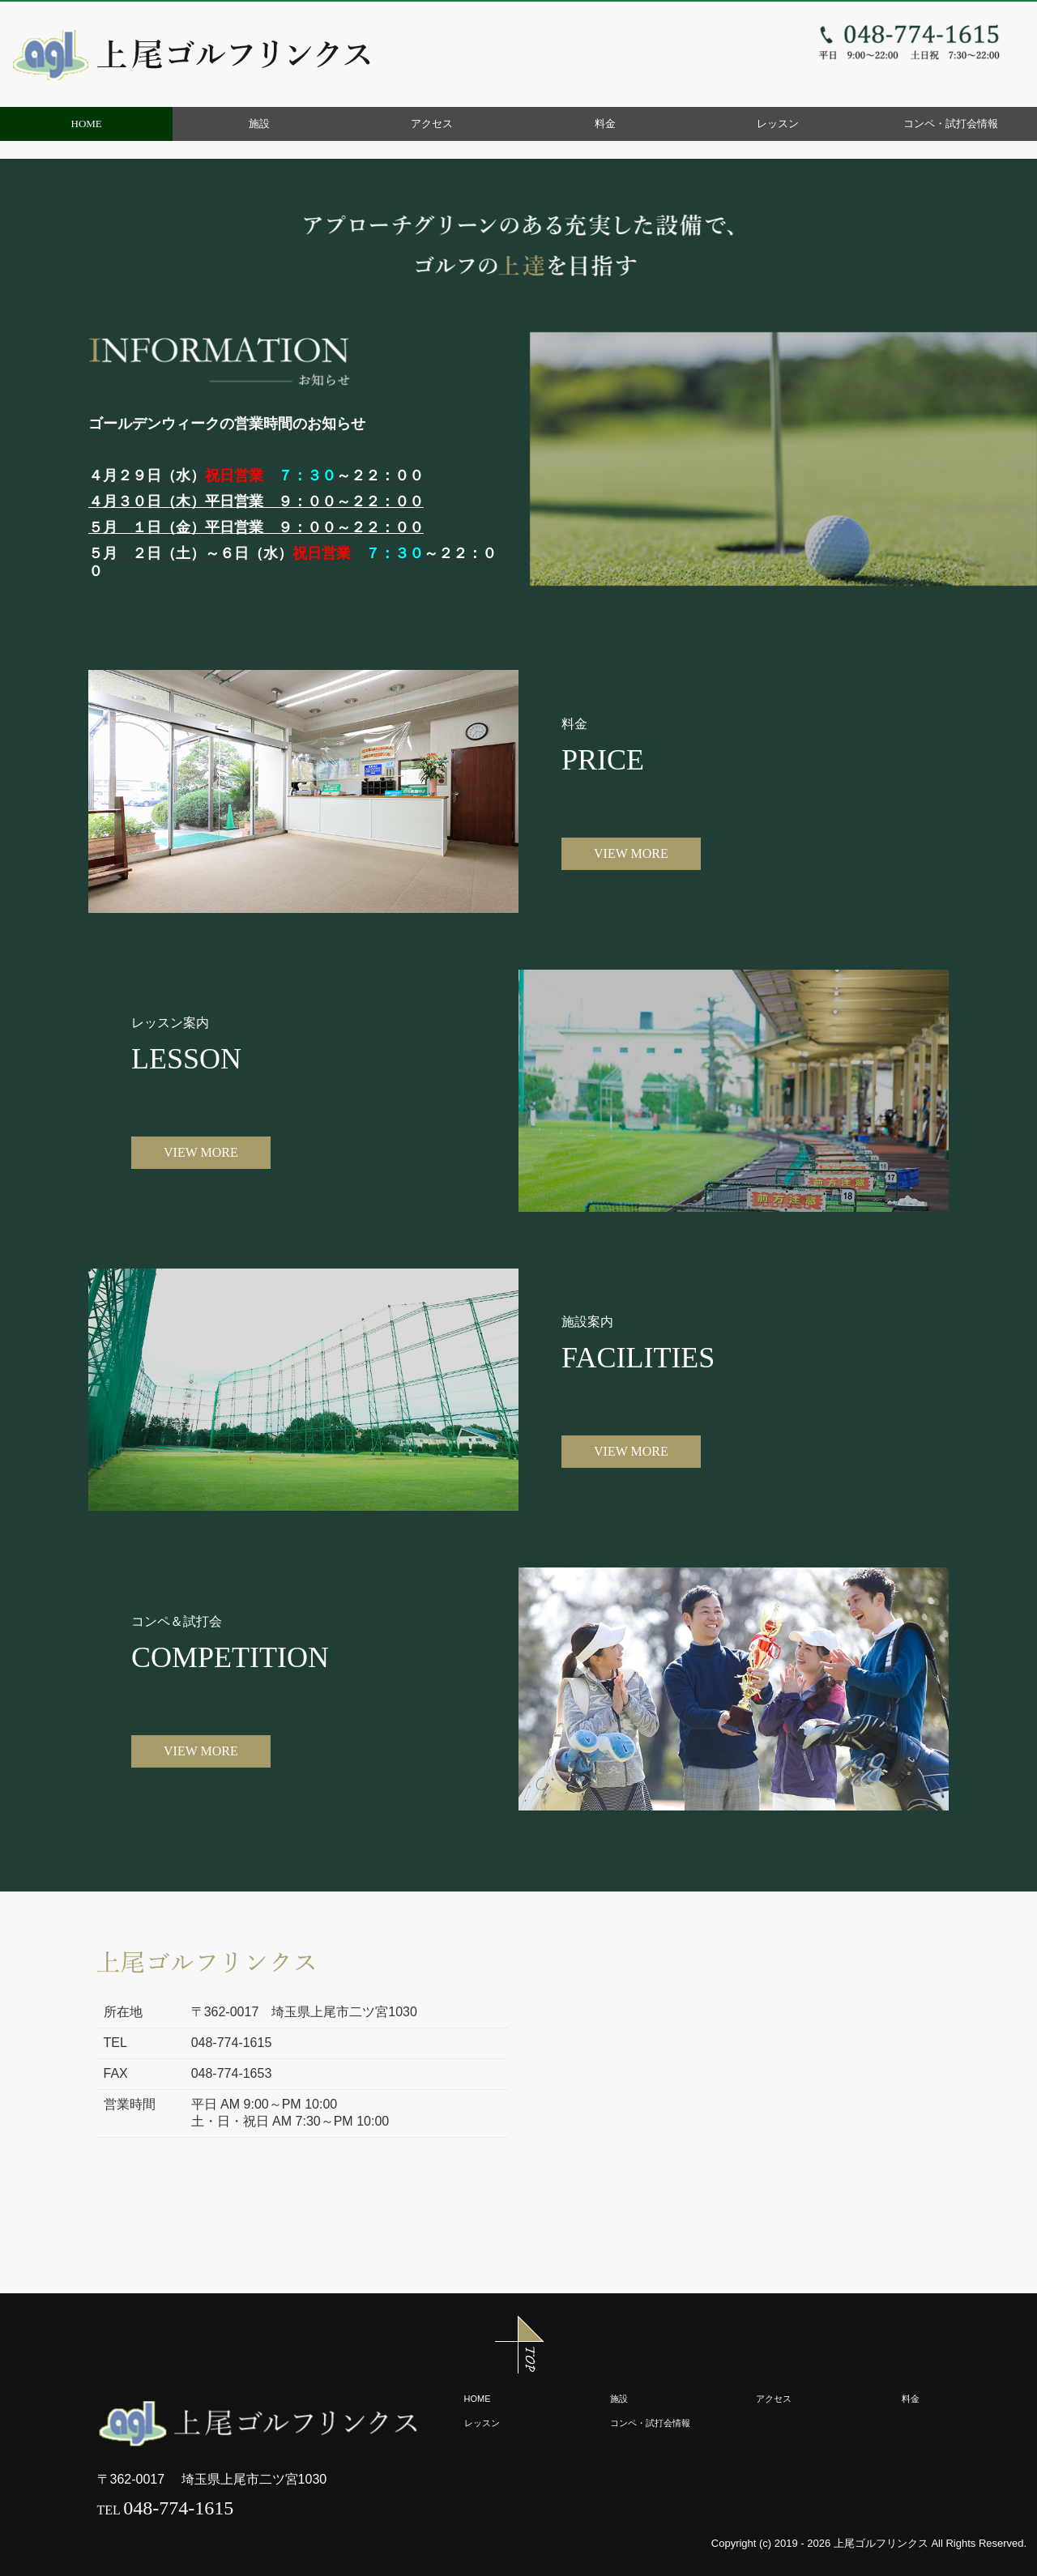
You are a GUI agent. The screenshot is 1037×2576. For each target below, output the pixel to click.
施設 (259, 123)
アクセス (432, 123)
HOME (86, 123)
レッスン (778, 123)
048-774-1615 (178, 2507)
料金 (605, 123)
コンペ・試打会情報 (950, 123)
